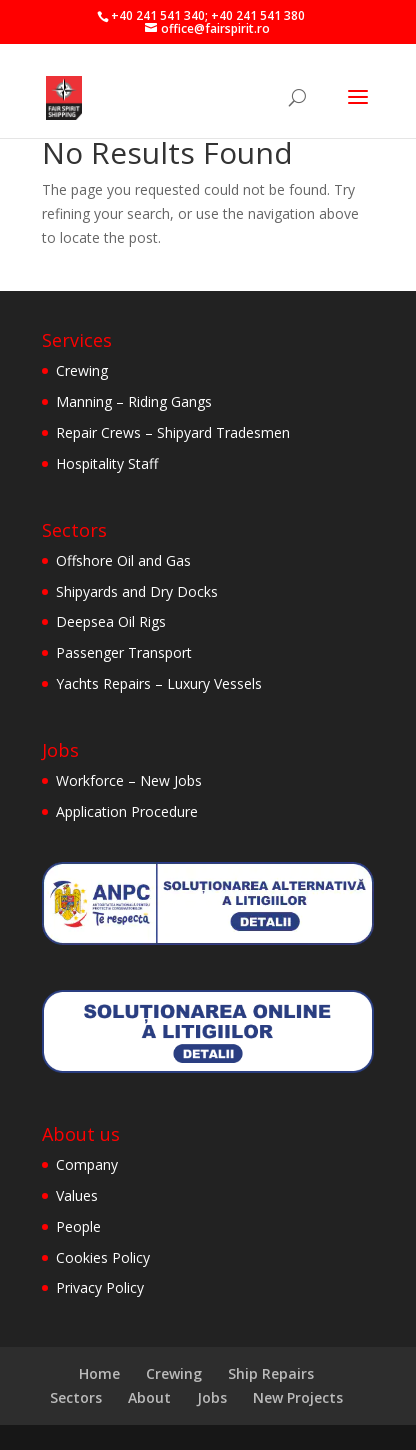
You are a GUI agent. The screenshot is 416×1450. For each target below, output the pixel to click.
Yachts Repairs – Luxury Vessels (159, 683)
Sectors (76, 1397)
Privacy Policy (100, 1287)
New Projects (298, 1397)
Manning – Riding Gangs (134, 401)
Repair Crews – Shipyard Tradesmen (173, 432)
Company (87, 1164)
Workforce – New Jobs (129, 780)
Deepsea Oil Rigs (111, 621)
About (149, 1397)
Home (99, 1373)
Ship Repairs (271, 1373)
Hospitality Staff (107, 463)
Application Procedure (127, 811)
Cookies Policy (103, 1257)
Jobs (212, 1397)
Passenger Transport (124, 652)
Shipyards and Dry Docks (137, 591)
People (78, 1226)
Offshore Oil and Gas (123, 560)
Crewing (82, 370)
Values (77, 1195)
